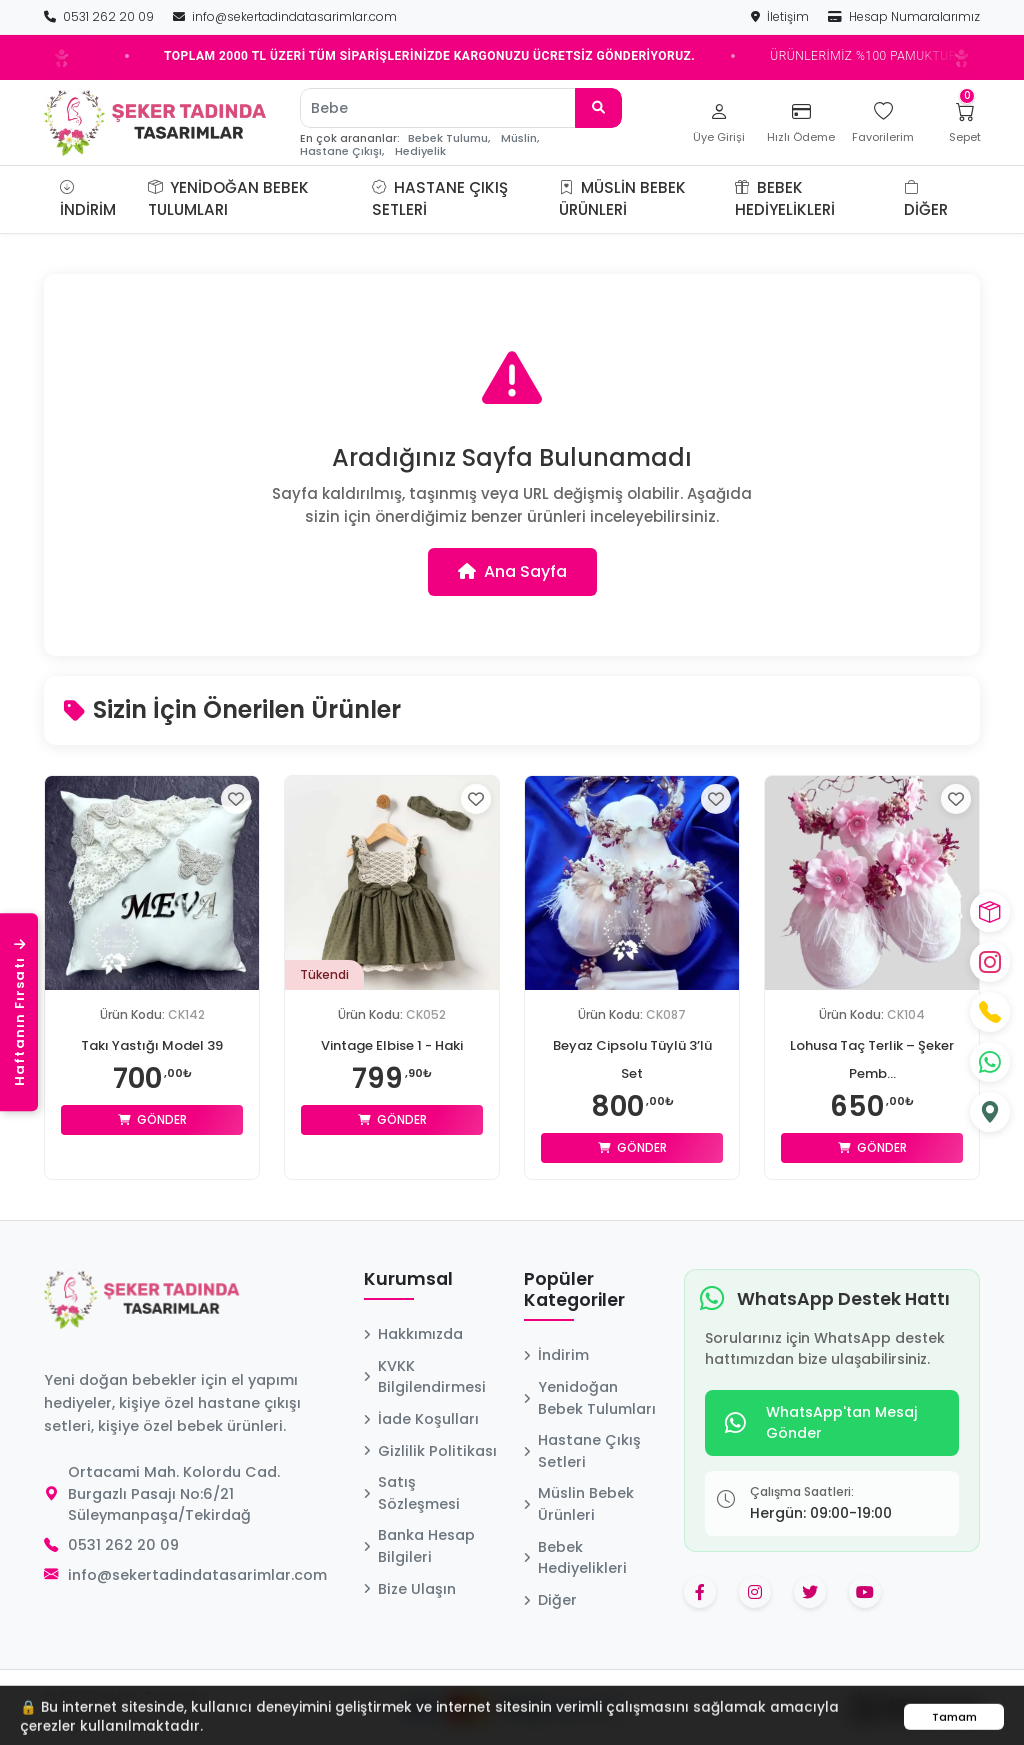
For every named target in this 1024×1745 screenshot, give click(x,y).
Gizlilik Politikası (430, 1451)
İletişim (781, 16)
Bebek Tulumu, (449, 138)
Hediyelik (420, 151)
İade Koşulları (421, 1419)
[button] (348, 199)
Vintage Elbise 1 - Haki (392, 1045)
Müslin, (520, 138)
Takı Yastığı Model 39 (152, 1045)
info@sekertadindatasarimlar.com (285, 16)
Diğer (926, 199)
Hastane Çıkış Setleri (440, 199)
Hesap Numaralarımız (904, 16)
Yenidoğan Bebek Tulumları (228, 199)
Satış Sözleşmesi (412, 1493)
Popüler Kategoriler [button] (574, 1290)
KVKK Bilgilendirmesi (425, 1377)
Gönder (152, 1119)
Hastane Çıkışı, (342, 151)
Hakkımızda (413, 1334)
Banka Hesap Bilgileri (419, 1546)
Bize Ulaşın (410, 1589)
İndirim (88, 199)
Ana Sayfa (512, 571)
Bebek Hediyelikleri (785, 199)
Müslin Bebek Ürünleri (622, 199)
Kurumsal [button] (408, 1280)
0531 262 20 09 (100, 16)
